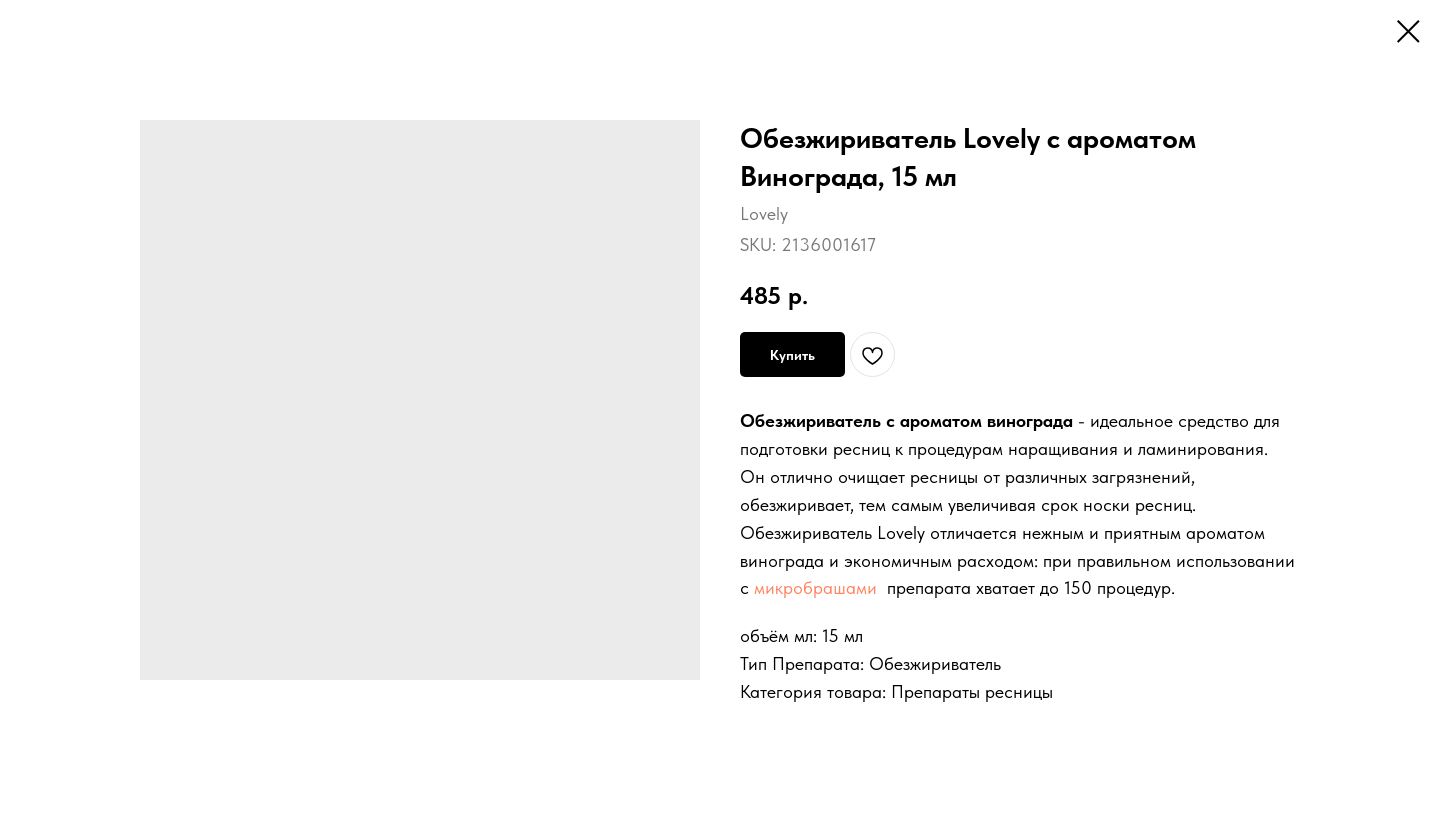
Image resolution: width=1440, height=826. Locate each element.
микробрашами (815, 587)
